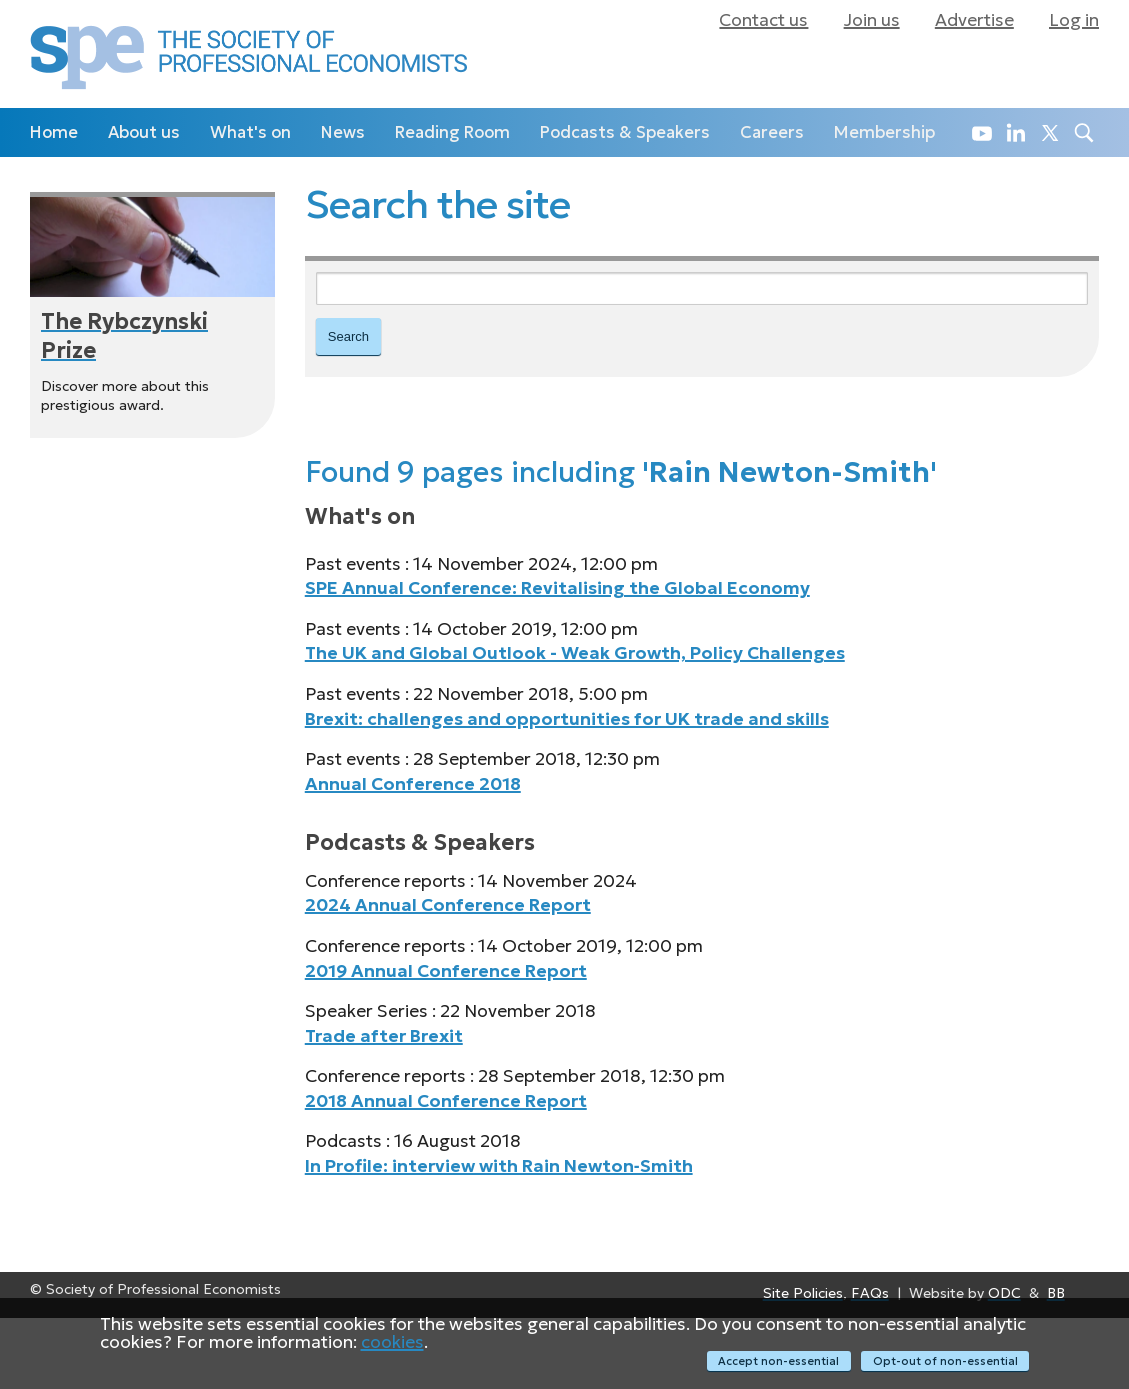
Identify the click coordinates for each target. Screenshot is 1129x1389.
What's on (250, 132)
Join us (872, 20)
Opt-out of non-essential (945, 1361)
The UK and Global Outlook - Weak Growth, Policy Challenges (575, 655)
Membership (884, 132)
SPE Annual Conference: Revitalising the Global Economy (557, 590)
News (343, 132)
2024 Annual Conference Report (448, 907)
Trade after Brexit (384, 1037)
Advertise (974, 20)
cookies (392, 1343)
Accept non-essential (777, 1361)
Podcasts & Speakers (625, 132)
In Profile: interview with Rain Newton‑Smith (499, 1168)
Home (54, 132)
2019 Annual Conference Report (446, 972)
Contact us (763, 20)
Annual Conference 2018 (413, 785)
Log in (1074, 20)
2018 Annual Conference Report (446, 1102)
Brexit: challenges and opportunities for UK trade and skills (567, 720)
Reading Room (452, 132)
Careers (772, 132)
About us (144, 132)
